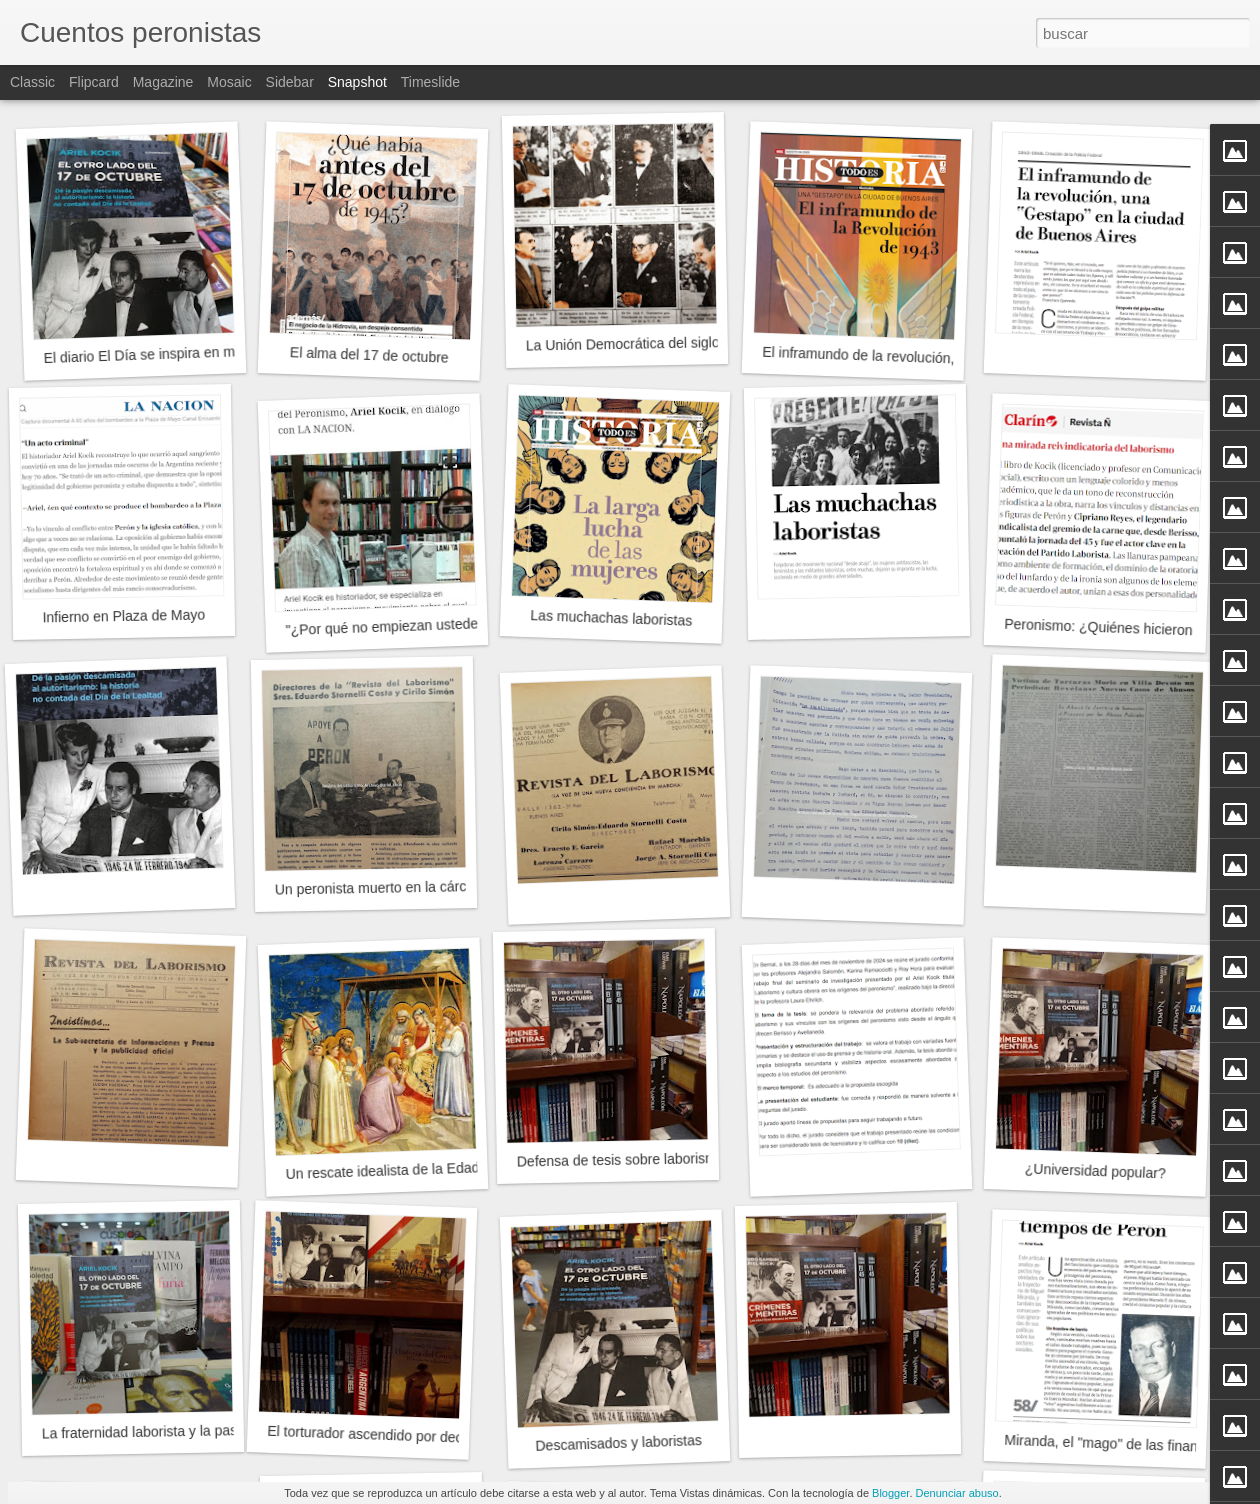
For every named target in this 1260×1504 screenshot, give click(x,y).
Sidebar (290, 82)
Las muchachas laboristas (611, 618)
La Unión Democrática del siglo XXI (636, 344)
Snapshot (357, 82)
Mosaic (229, 82)
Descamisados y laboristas (618, 1443)
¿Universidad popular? (1095, 1170)
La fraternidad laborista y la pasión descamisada (192, 1430)
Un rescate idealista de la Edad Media (403, 1170)
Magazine (163, 82)
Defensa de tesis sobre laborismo (621, 1160)
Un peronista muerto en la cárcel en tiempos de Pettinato (452, 886)
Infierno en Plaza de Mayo (123, 616)
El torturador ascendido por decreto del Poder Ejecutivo (439, 1437)
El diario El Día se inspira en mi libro (155, 354)
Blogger (890, 1493)
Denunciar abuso (957, 1493)
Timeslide (430, 82)
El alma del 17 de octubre (369, 355)
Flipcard (94, 82)
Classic (32, 82)
